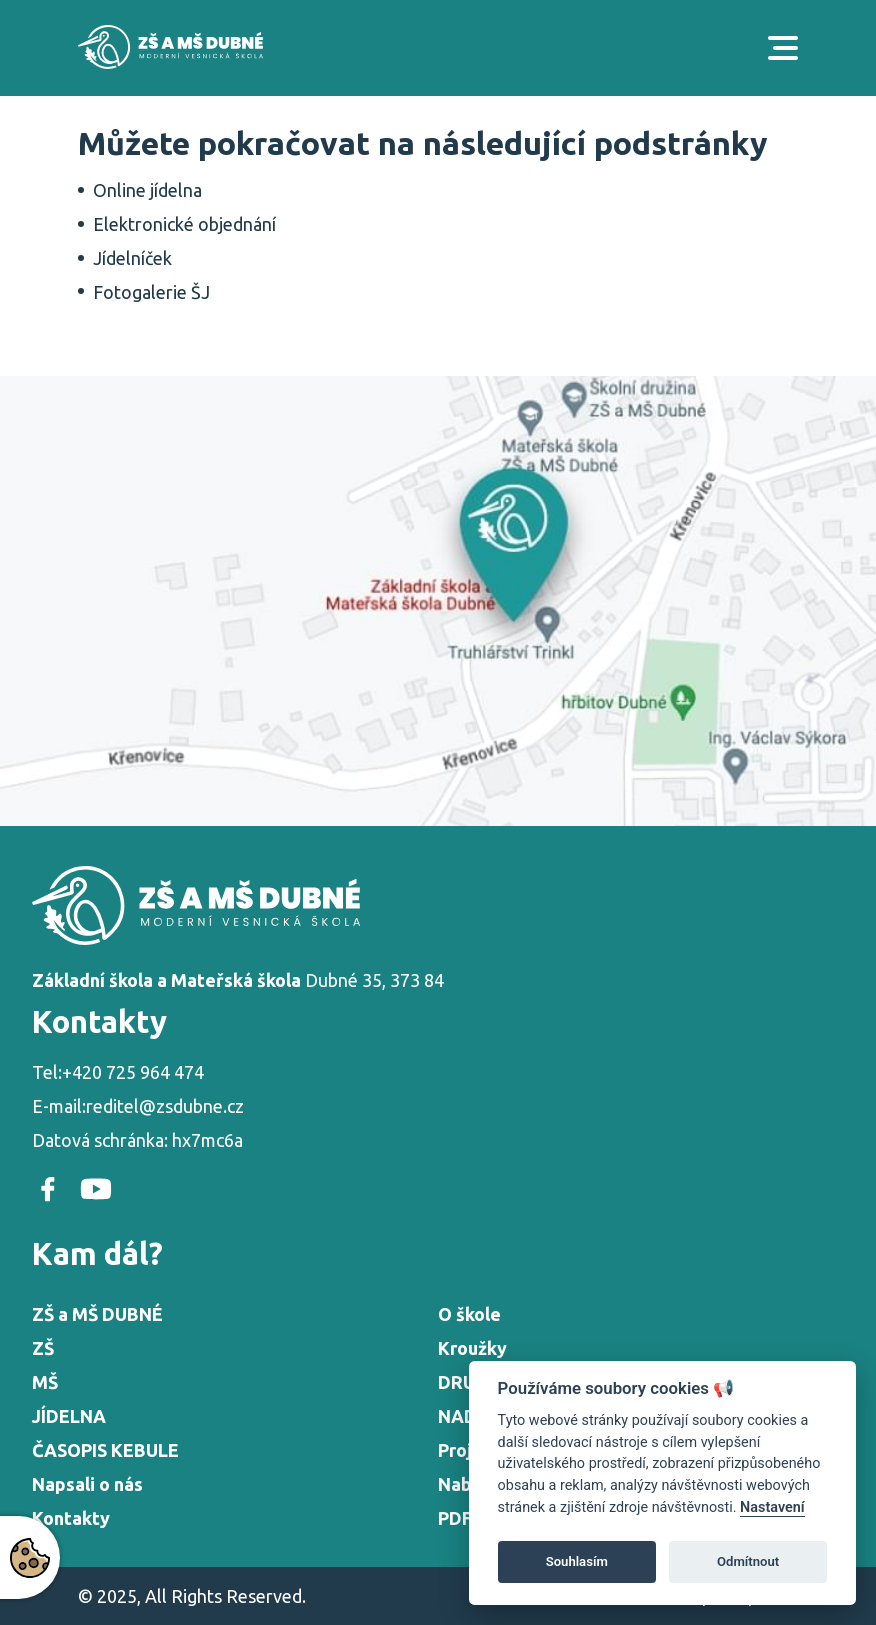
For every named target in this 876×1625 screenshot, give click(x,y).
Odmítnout (748, 1561)
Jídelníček (132, 258)
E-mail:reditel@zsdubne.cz (138, 1106)
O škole (469, 1314)
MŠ (45, 1382)
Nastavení (772, 1507)
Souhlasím (577, 1561)
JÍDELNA (69, 1416)
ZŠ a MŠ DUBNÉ (97, 1314)
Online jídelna (147, 190)
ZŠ (43, 1348)
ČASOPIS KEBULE (105, 1450)
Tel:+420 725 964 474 (118, 1072)
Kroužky (472, 1348)
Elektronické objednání (184, 224)
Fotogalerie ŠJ (151, 292)
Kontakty (71, 1518)
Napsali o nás (87, 1484)
